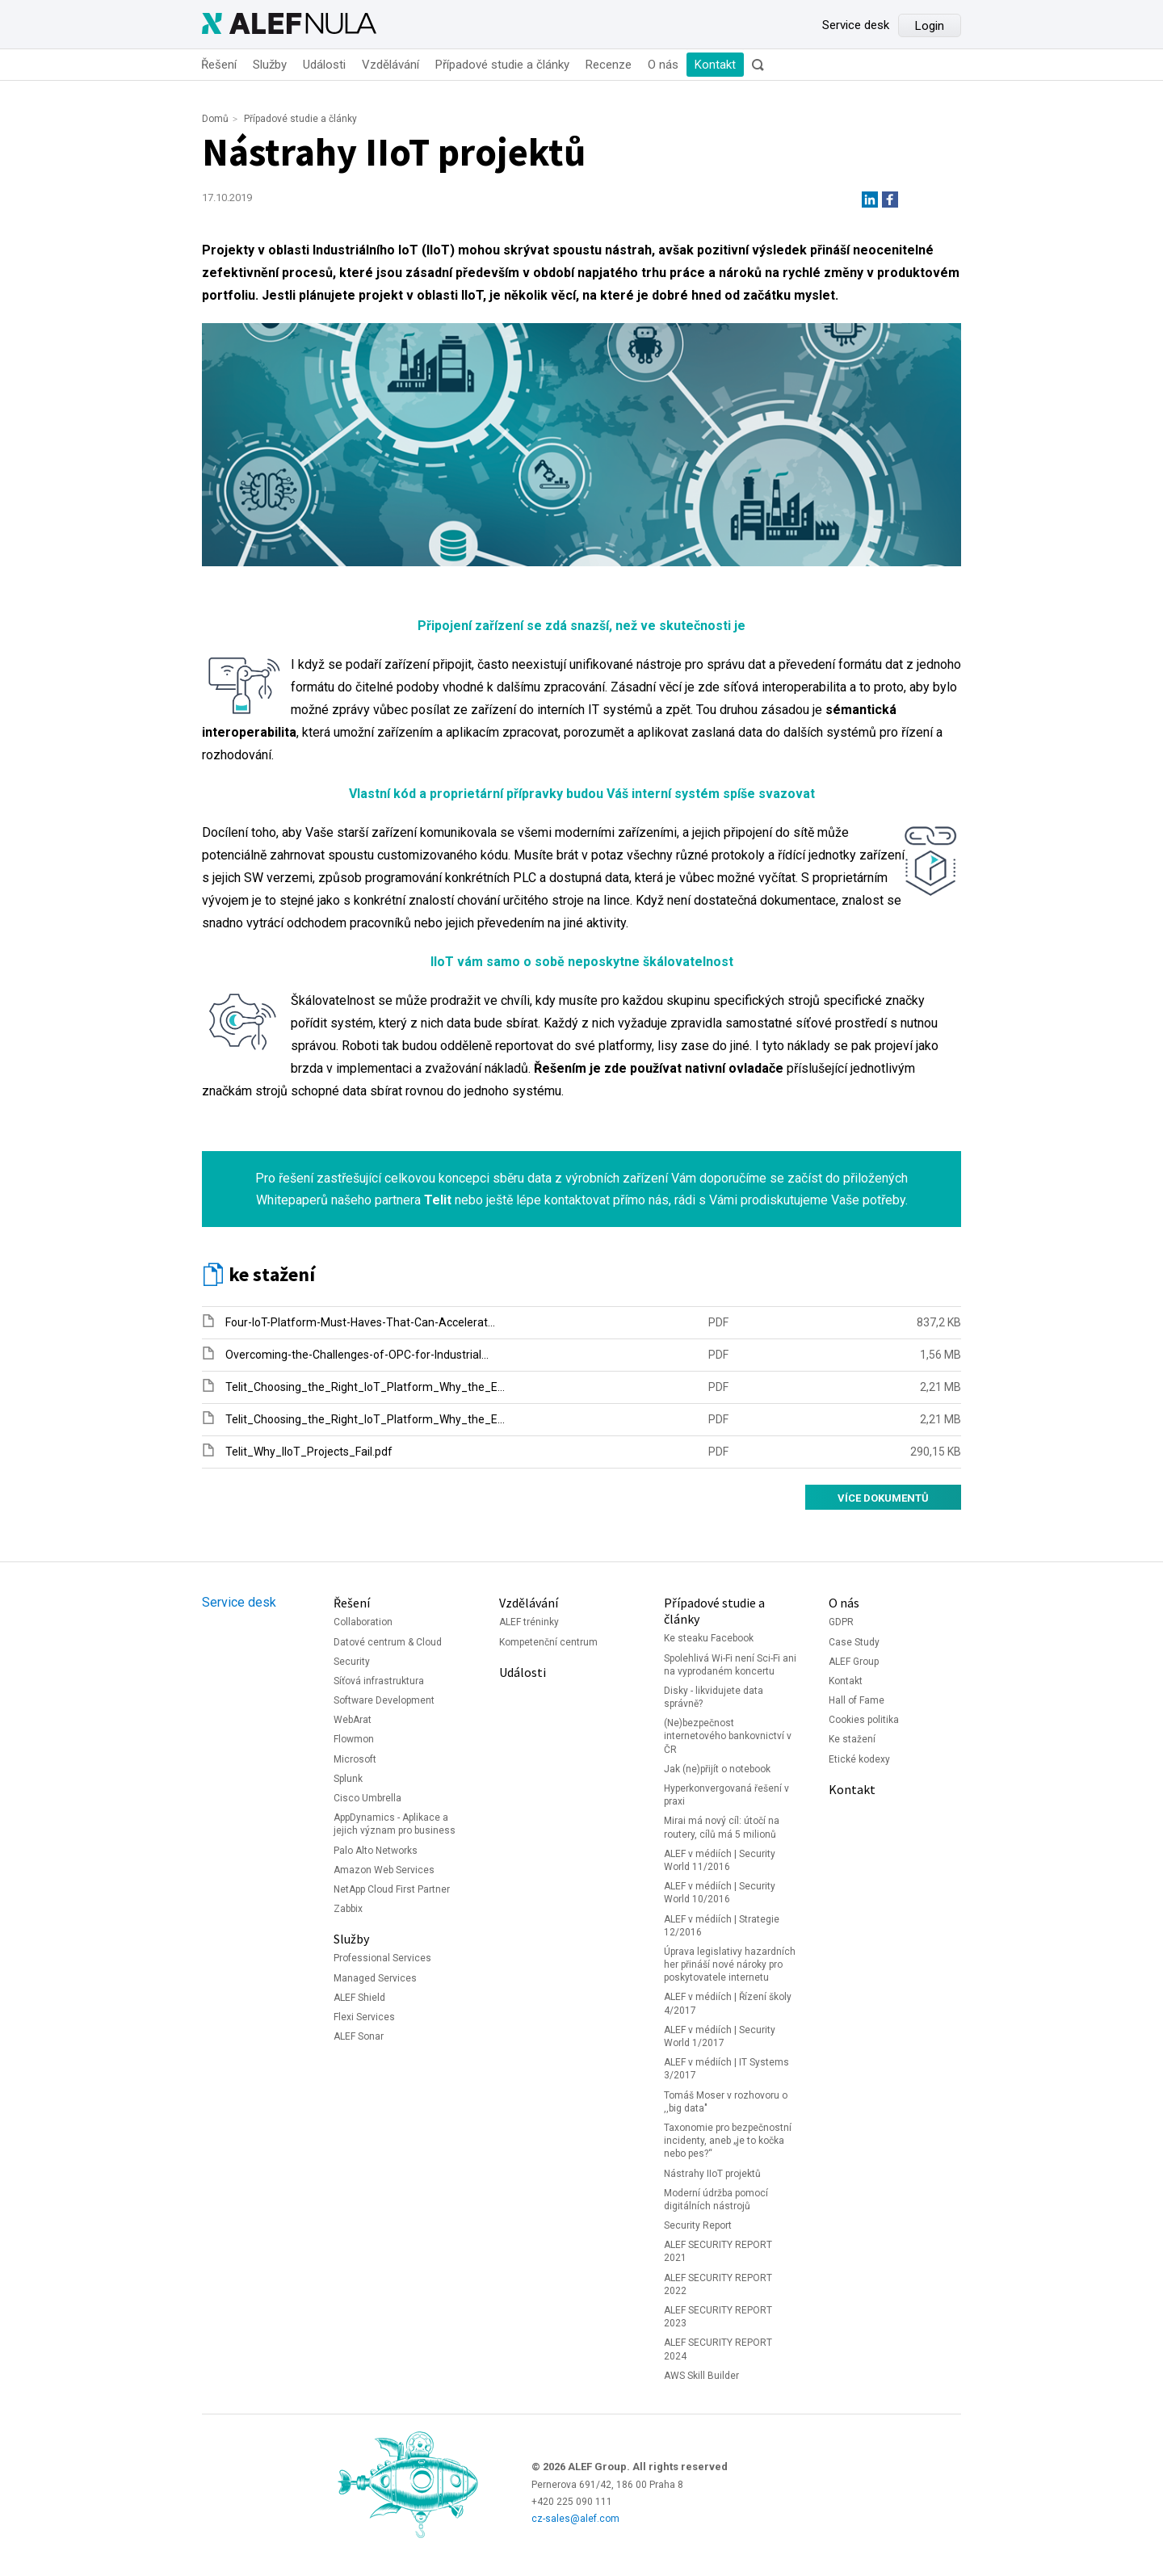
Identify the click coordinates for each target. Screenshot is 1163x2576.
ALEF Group (854, 1661)
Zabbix (348, 1908)
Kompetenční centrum (548, 1642)
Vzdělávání (390, 64)
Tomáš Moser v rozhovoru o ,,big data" (725, 2102)
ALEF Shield (359, 1997)
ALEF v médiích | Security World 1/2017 (719, 2036)
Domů (215, 118)
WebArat (353, 1719)
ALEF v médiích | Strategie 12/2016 (721, 1926)
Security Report (698, 2225)
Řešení (219, 64)
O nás (663, 64)
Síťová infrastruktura (379, 1681)
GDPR (841, 1622)
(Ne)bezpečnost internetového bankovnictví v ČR (727, 1735)
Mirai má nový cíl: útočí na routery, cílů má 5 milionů (721, 1827)
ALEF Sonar (359, 2036)
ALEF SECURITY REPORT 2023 (718, 2317)
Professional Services (382, 1958)
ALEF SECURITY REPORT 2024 (718, 2349)
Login (929, 26)
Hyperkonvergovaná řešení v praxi (726, 1795)
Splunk (348, 1778)
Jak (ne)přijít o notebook (717, 1769)
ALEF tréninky (529, 1622)
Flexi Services (364, 2017)
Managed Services (375, 1978)
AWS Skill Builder (701, 2375)
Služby (270, 64)
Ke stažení (852, 1739)
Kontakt (715, 64)
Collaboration (363, 1622)
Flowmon (354, 1739)
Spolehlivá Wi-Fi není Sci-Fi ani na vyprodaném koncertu (730, 1665)
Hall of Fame (856, 1700)
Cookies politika (864, 1719)
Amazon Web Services (384, 1870)
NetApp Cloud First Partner (392, 1889)
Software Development (384, 1700)
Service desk (855, 25)
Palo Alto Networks (376, 1850)
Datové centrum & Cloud (388, 1642)
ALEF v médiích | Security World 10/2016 (719, 1893)
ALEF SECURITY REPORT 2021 (718, 2251)
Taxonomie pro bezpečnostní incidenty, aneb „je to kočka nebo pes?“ (727, 2140)
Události (324, 64)
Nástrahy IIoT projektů (712, 2173)
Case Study (854, 1642)
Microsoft (355, 1759)
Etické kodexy (859, 1759)
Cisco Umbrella (367, 1798)
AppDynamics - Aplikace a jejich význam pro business (395, 1824)
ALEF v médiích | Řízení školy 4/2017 (727, 2003)
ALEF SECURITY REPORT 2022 (718, 2284)
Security (352, 1661)
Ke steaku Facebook (709, 1638)
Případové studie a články (502, 64)
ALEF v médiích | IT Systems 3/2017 (726, 2069)
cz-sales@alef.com (575, 2518)
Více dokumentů (883, 1498)
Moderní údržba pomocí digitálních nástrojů (716, 2199)
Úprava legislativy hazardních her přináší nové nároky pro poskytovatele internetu (730, 1964)
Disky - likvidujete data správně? (713, 1697)
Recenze (609, 64)
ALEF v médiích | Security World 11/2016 (719, 1860)
